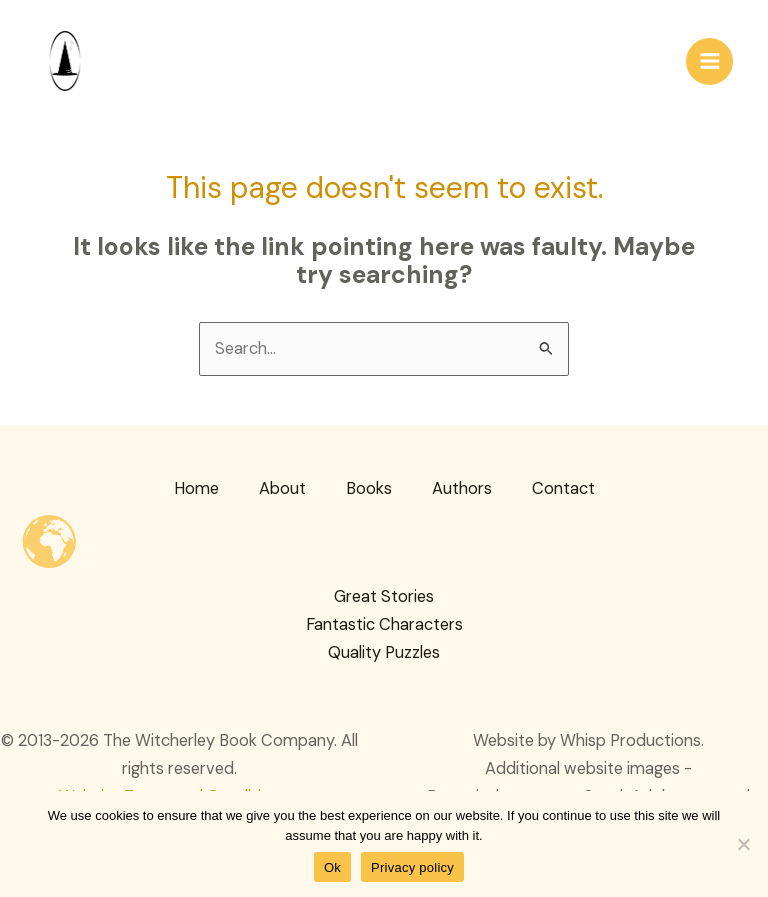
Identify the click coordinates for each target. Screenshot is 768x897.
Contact (563, 488)
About (282, 488)
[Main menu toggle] (709, 61)
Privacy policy (412, 867)
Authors (462, 488)
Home (196, 488)
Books (369, 488)
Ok (332, 867)
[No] (743, 844)
